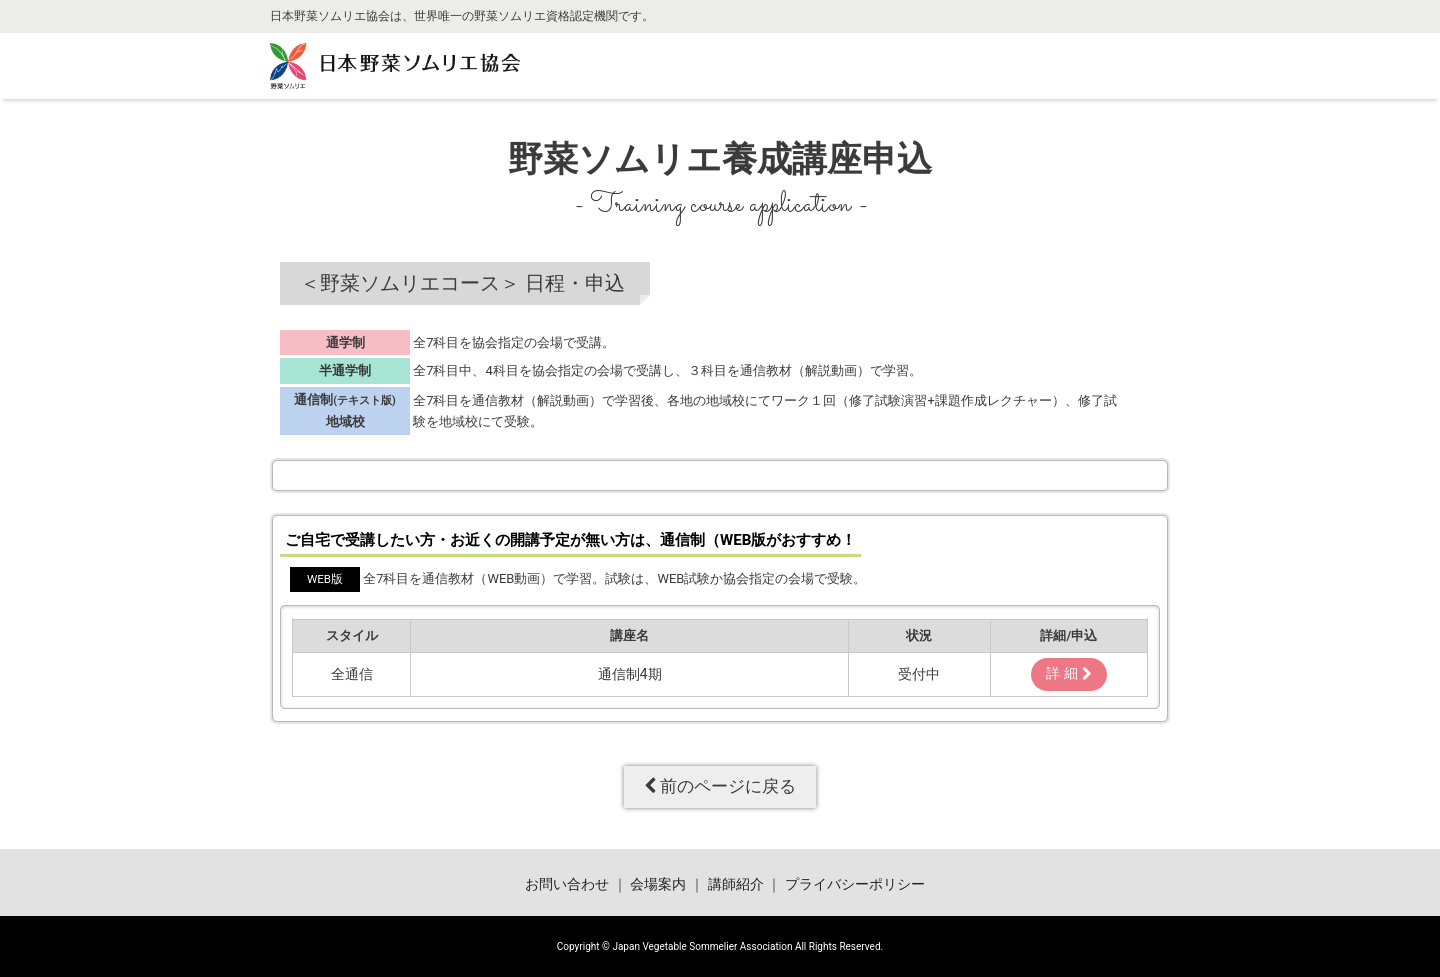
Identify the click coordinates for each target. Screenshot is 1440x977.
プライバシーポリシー (855, 884)
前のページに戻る (720, 786)
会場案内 (658, 884)
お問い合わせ (567, 884)
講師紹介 (736, 884)
